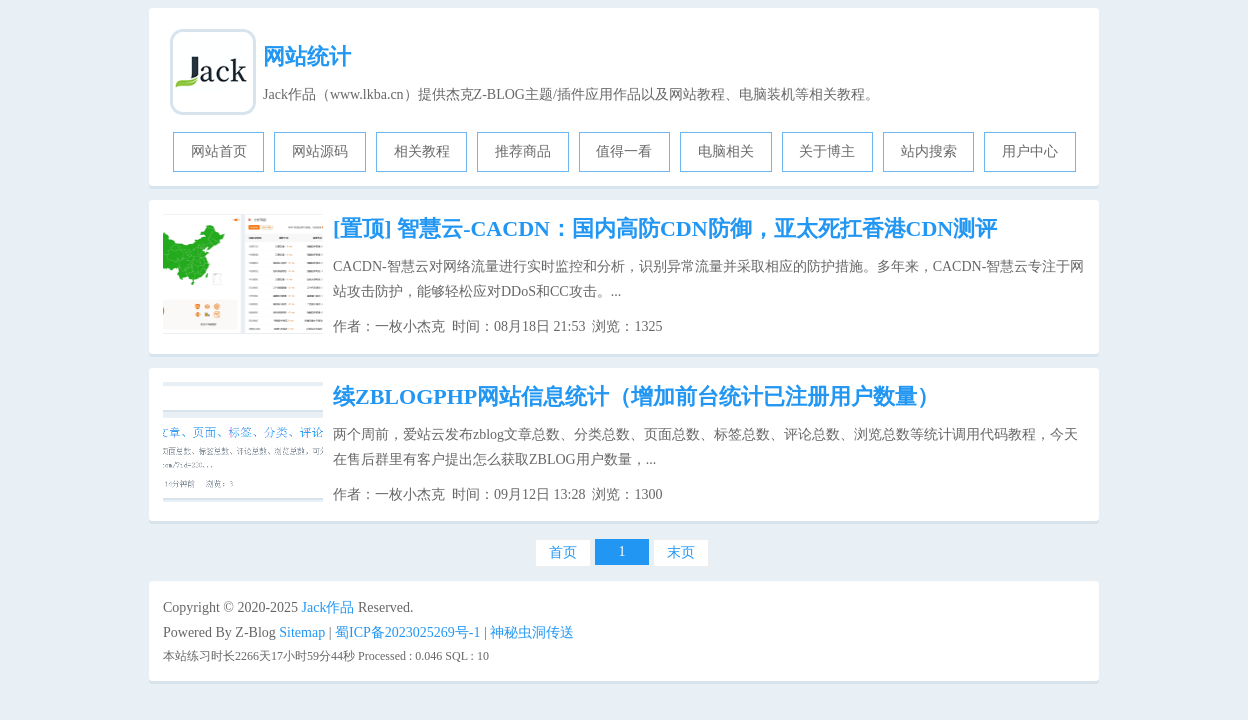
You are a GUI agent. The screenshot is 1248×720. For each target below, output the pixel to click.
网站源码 (320, 151)
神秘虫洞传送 (532, 632)
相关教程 (422, 151)
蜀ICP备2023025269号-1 (407, 632)
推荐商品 (523, 151)
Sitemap (302, 632)
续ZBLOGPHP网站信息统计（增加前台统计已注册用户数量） (636, 396)
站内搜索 (929, 151)
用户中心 (1030, 151)
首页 (563, 552)
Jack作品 (328, 607)
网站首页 (219, 151)
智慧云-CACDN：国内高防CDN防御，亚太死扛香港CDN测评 (665, 228)
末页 (681, 552)
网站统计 (307, 56)
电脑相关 (726, 151)
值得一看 (624, 151)
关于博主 (827, 151)
